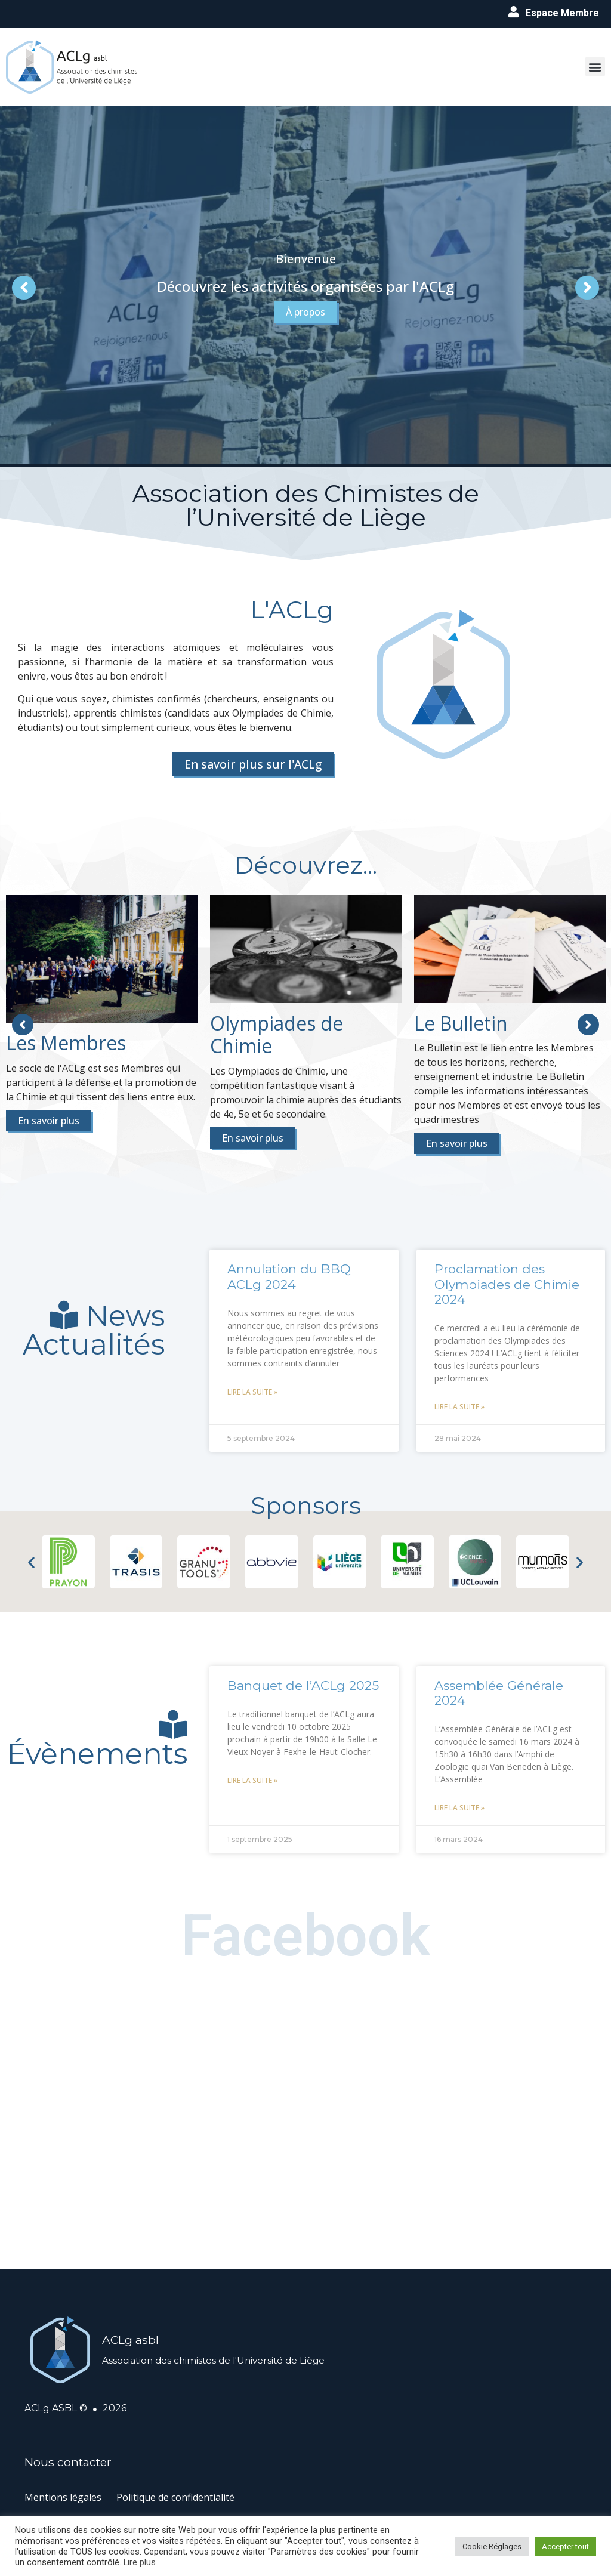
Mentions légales (62, 2497)
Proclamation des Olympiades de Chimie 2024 (506, 1283)
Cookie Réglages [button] (491, 2546)
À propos (305, 327)
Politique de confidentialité (175, 2497)
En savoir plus (48, 1120)
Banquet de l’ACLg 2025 (303, 1685)
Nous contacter (68, 2462)
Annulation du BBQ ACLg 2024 (289, 1276)
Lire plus (140, 2562)
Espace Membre (562, 12)
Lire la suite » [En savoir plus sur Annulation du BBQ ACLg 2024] (252, 1392)
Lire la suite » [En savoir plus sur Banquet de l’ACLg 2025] (252, 1780)
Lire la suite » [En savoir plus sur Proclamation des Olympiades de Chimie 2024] (459, 1407)
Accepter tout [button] (565, 2546)
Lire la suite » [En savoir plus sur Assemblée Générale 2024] (459, 1808)
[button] (595, 66)
